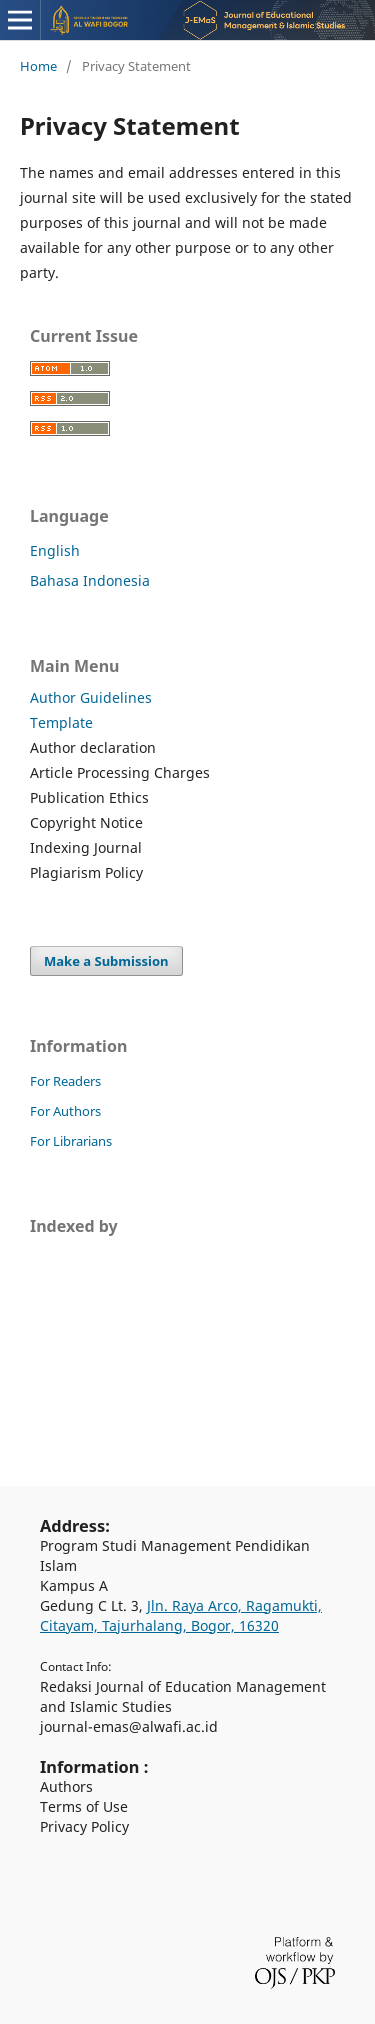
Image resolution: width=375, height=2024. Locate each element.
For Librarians (71, 1141)
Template (61, 722)
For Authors (65, 1111)
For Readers (65, 1081)
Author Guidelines (91, 697)
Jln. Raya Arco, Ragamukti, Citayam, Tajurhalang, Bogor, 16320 (181, 1615)
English (55, 550)
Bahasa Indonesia (90, 580)
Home (38, 66)
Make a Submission (106, 961)
